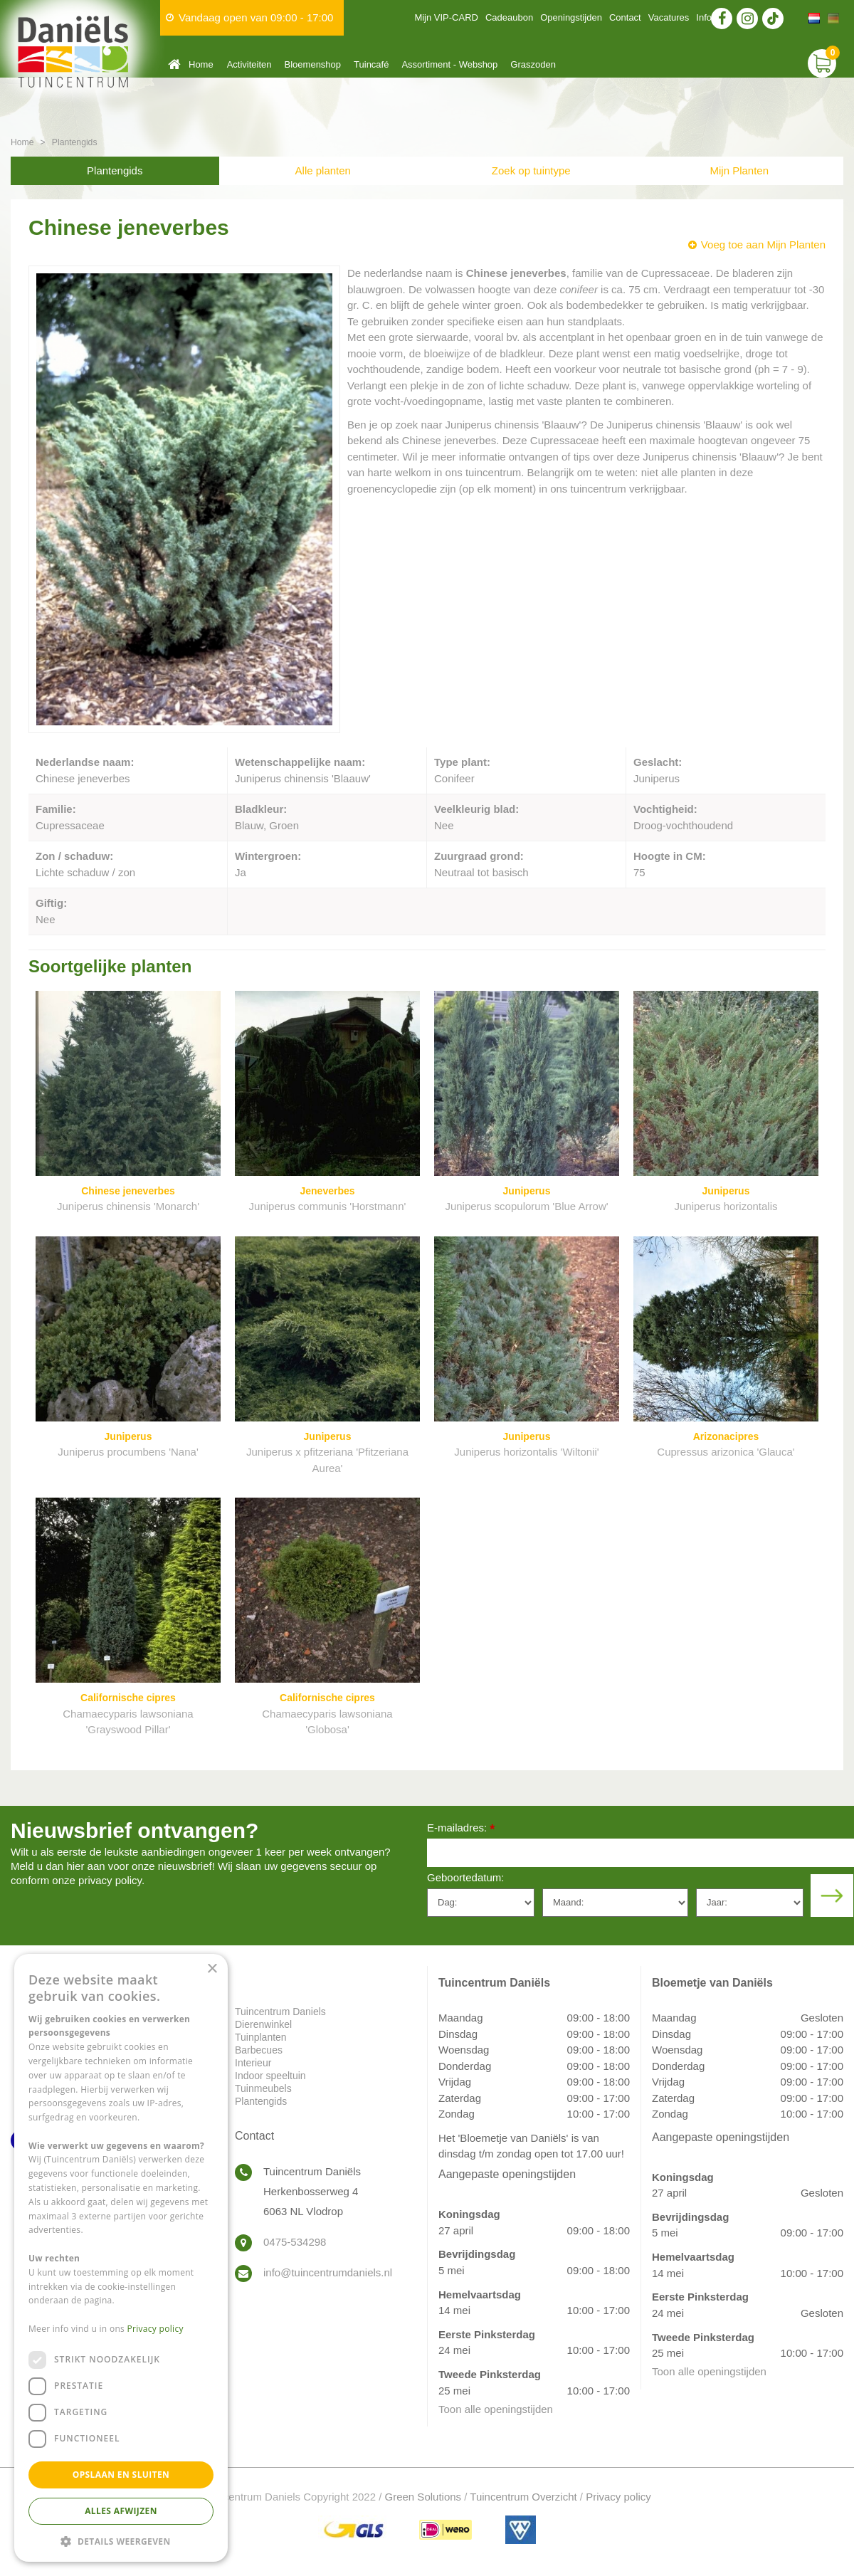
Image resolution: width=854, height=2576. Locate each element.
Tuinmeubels (263, 2088)
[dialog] (121, 2258)
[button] (121, 2541)
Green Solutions (423, 2497)
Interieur (253, 2062)
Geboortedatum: (465, 1877)
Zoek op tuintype (531, 170)
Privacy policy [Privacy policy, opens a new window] (155, 2329)
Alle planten (323, 170)
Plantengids (114, 170)
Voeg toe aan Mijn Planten (763, 244)
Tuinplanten (261, 2037)
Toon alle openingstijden (495, 2409)
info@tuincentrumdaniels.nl (327, 2272)
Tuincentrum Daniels (280, 2011)
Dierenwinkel (263, 2024)
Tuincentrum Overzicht (523, 2497)
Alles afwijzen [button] (121, 2511)
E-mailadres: (461, 1828)
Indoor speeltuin (270, 2075)
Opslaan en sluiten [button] (121, 2475)
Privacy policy (618, 2497)
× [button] (211, 1969)
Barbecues (259, 2050)
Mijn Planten (739, 170)
